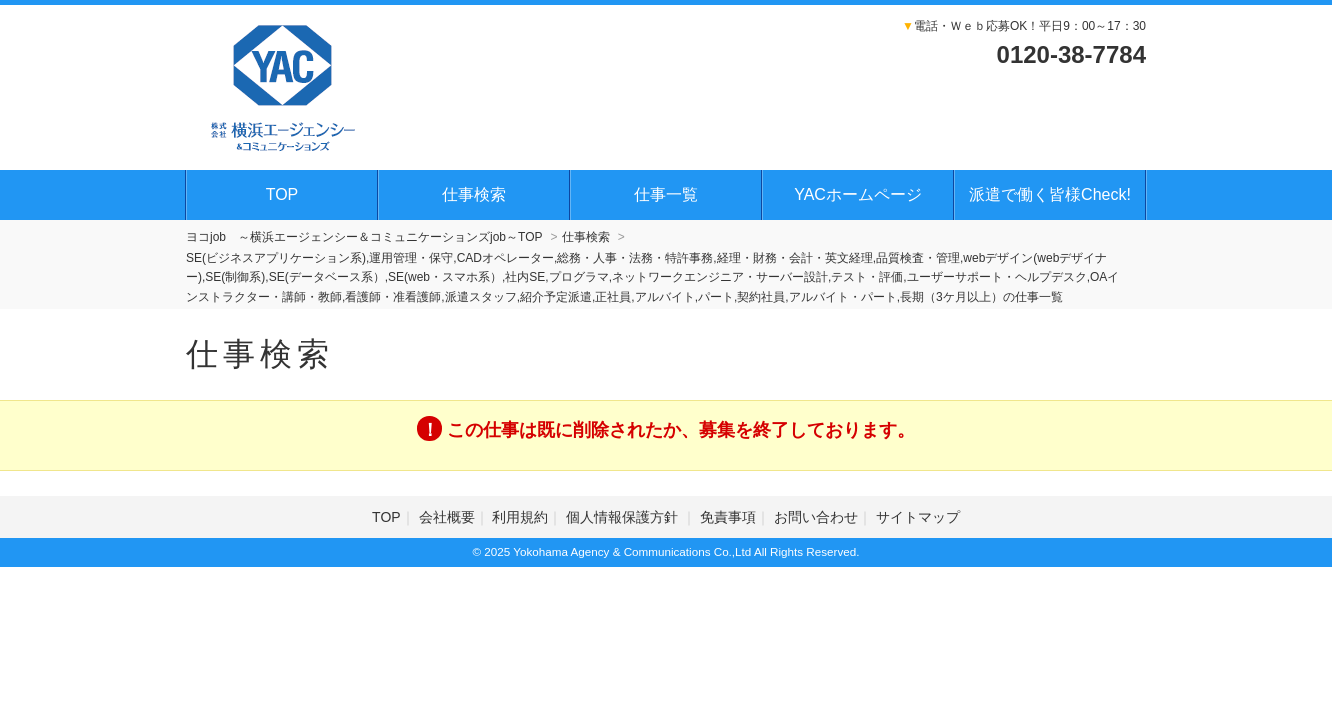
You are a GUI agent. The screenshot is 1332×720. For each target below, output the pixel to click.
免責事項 (728, 517)
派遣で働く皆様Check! (1050, 194)
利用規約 (520, 517)
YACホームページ (858, 194)
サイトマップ (918, 517)
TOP (282, 194)
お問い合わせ (816, 517)
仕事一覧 (666, 194)
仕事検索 (474, 194)
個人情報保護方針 (624, 517)
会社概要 (447, 517)
